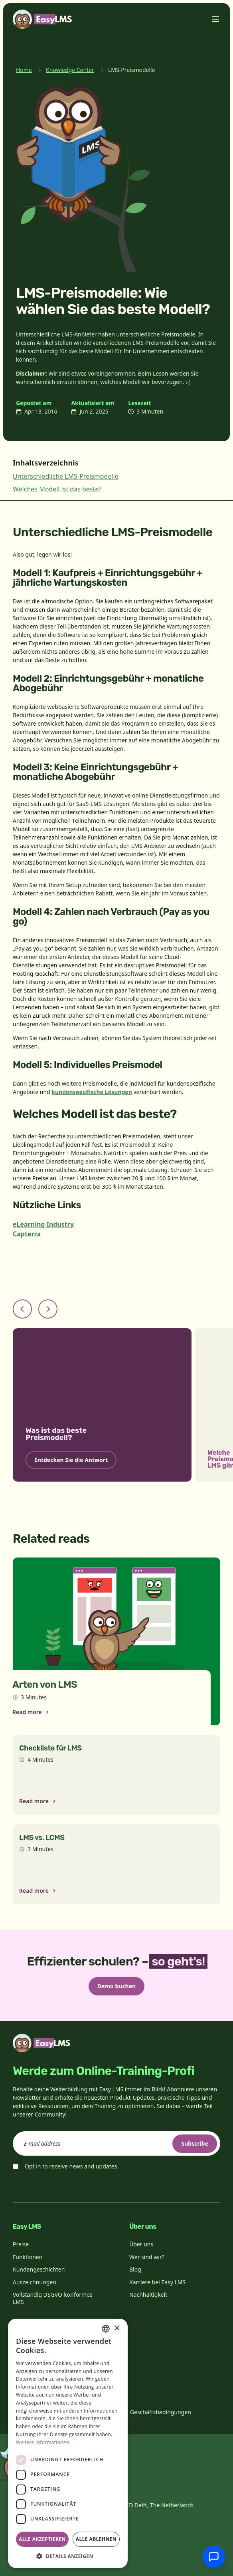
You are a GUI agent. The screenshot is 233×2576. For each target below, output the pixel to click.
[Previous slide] (22, 1309)
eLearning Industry (43, 1224)
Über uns (141, 2244)
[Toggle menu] (215, 19)
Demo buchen (116, 1986)
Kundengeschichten (39, 2269)
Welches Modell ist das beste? (57, 489)
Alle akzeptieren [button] (42, 2539)
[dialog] (68, 2443)
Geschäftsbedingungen (160, 2412)
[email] (116, 2143)
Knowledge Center (70, 70)
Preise (21, 2244)
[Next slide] (47, 1309)
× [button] (117, 2328)
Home (24, 70)
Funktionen (27, 2257)
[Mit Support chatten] (214, 2557)
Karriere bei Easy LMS (157, 2282)
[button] (68, 2556)
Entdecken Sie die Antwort (71, 1460)
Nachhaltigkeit (148, 2294)
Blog (135, 2269)
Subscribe (194, 2143)
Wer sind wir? (146, 2257)
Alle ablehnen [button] (96, 2539)
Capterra (27, 1233)
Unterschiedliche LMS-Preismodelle (65, 476)
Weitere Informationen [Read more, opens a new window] (42, 2442)
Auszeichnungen (34, 2282)
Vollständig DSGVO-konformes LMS (53, 2298)
